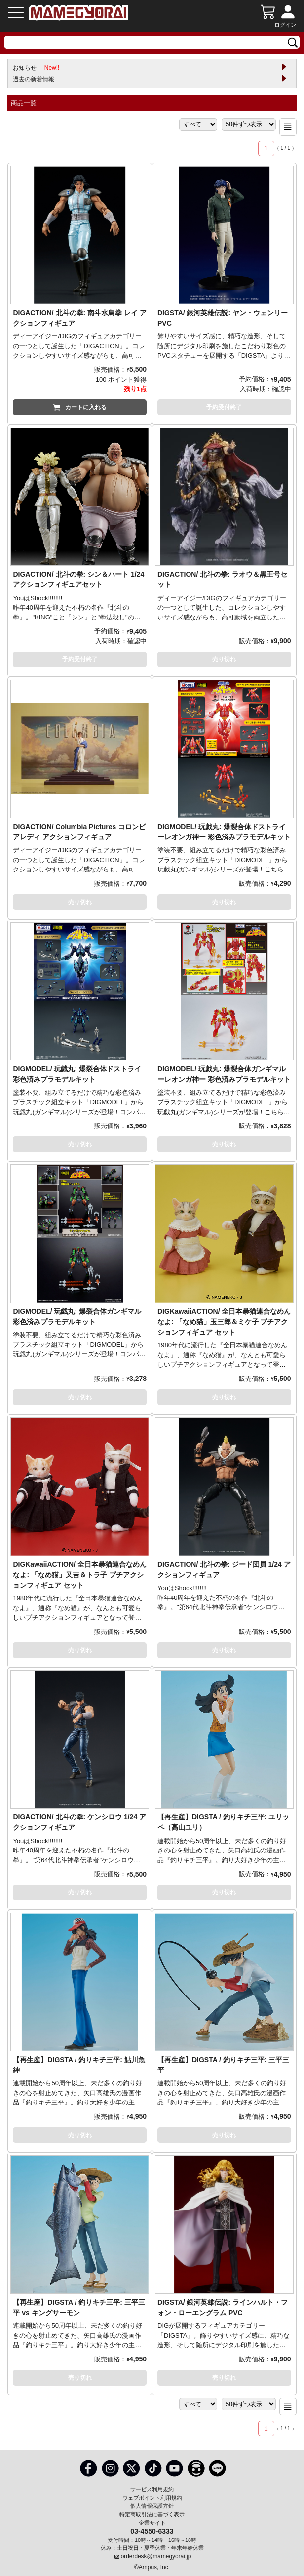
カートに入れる (80, 407)
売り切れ (224, 659)
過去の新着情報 (33, 79)
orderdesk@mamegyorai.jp (156, 2556)
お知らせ (36, 67)
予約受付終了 (224, 407)
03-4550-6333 (151, 2531)
